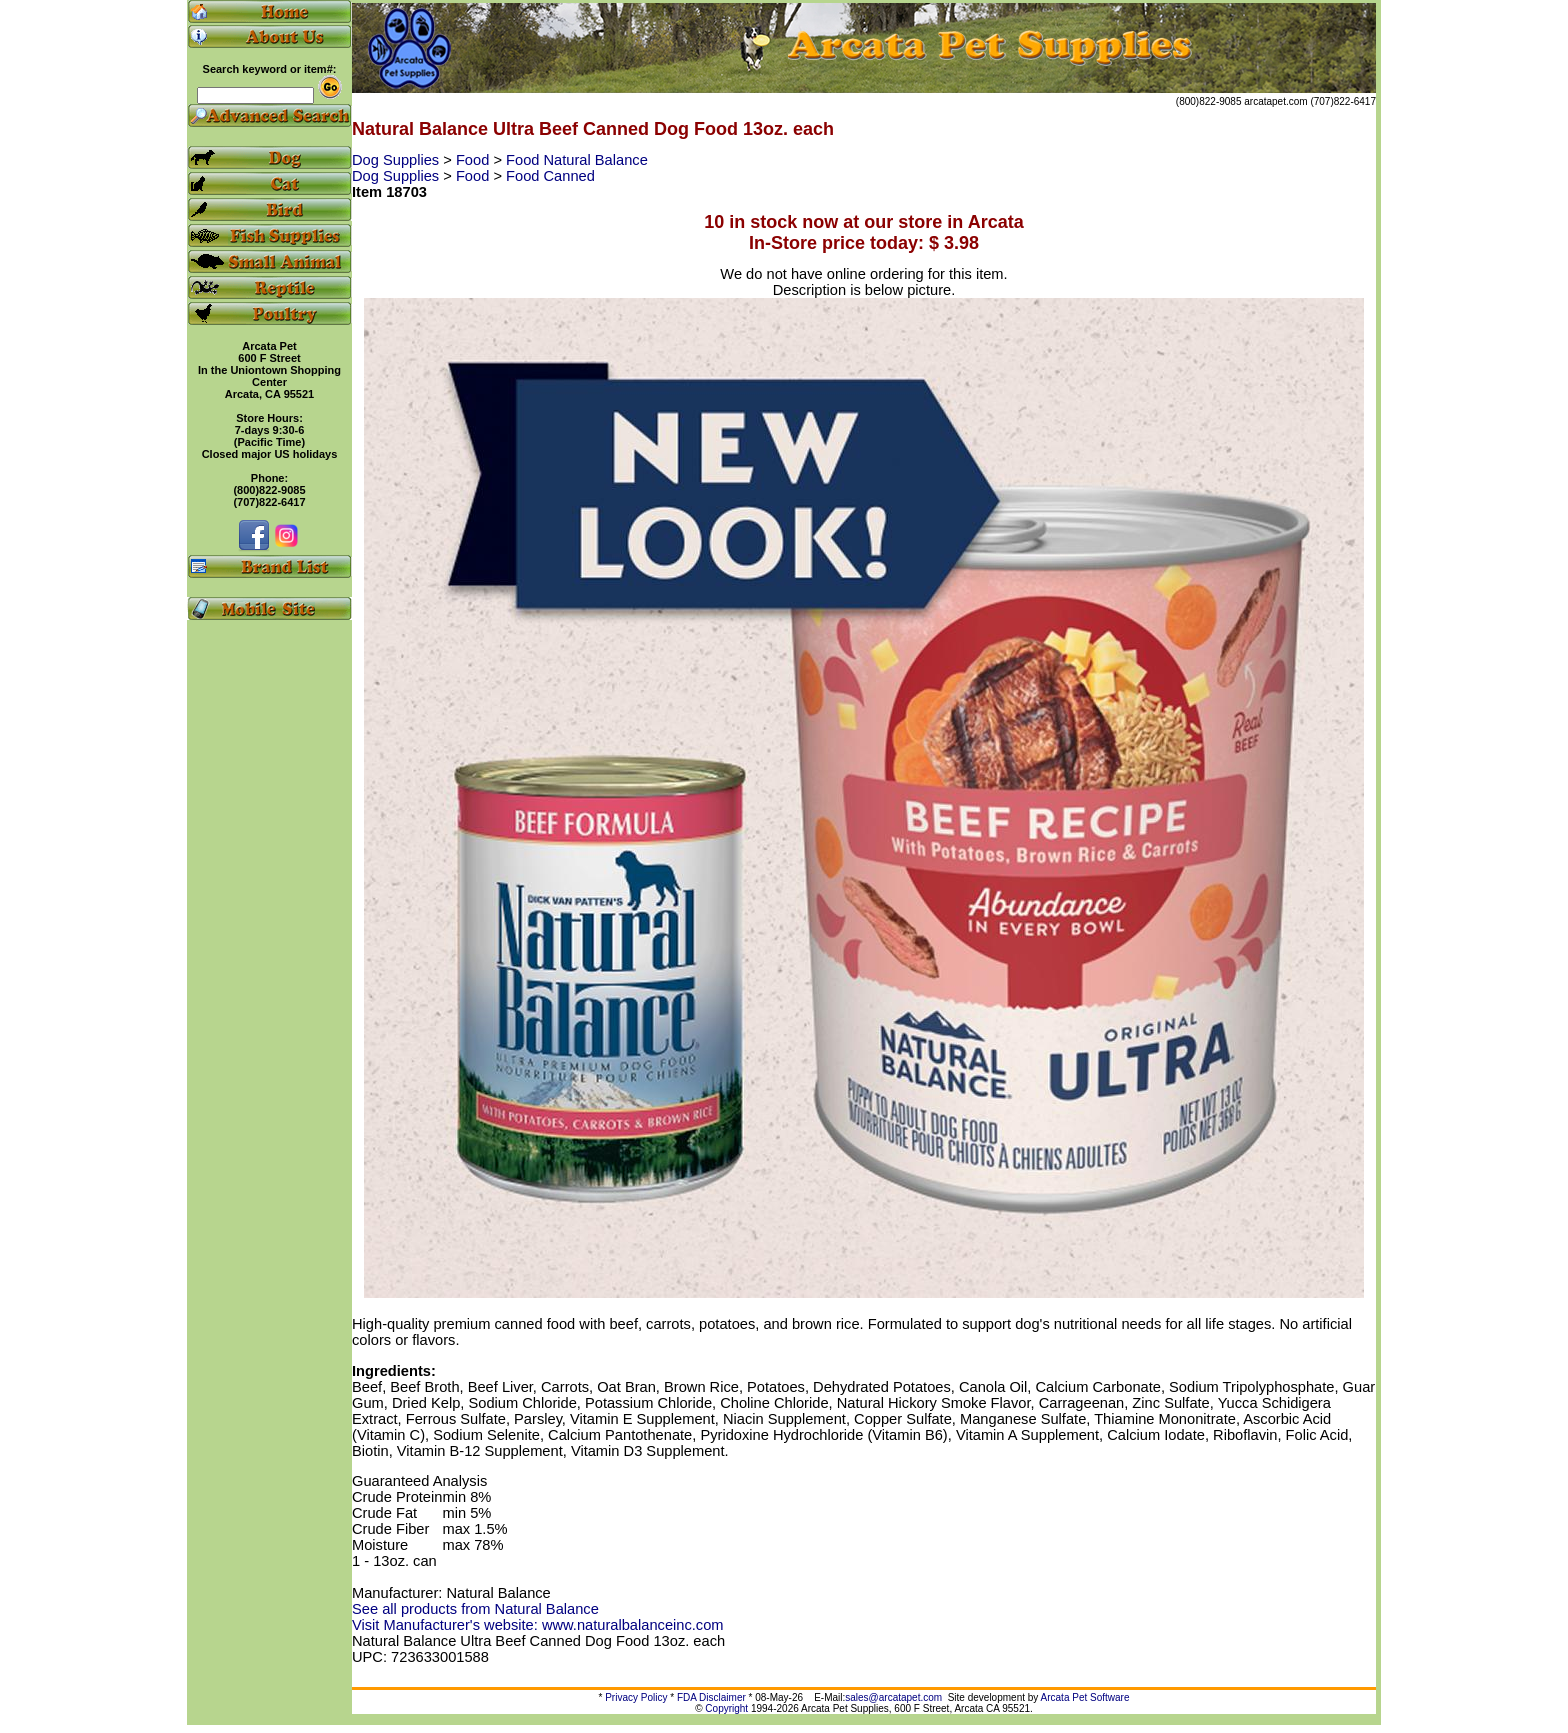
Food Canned (550, 176)
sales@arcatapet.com (893, 1697)
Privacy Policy (636, 1697)
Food (474, 160)
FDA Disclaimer (711, 1697)
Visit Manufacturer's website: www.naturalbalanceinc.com (538, 1625)
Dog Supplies (397, 160)
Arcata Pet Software (1085, 1697)
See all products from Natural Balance (475, 1609)
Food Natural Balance (577, 160)
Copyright (726, 1708)
